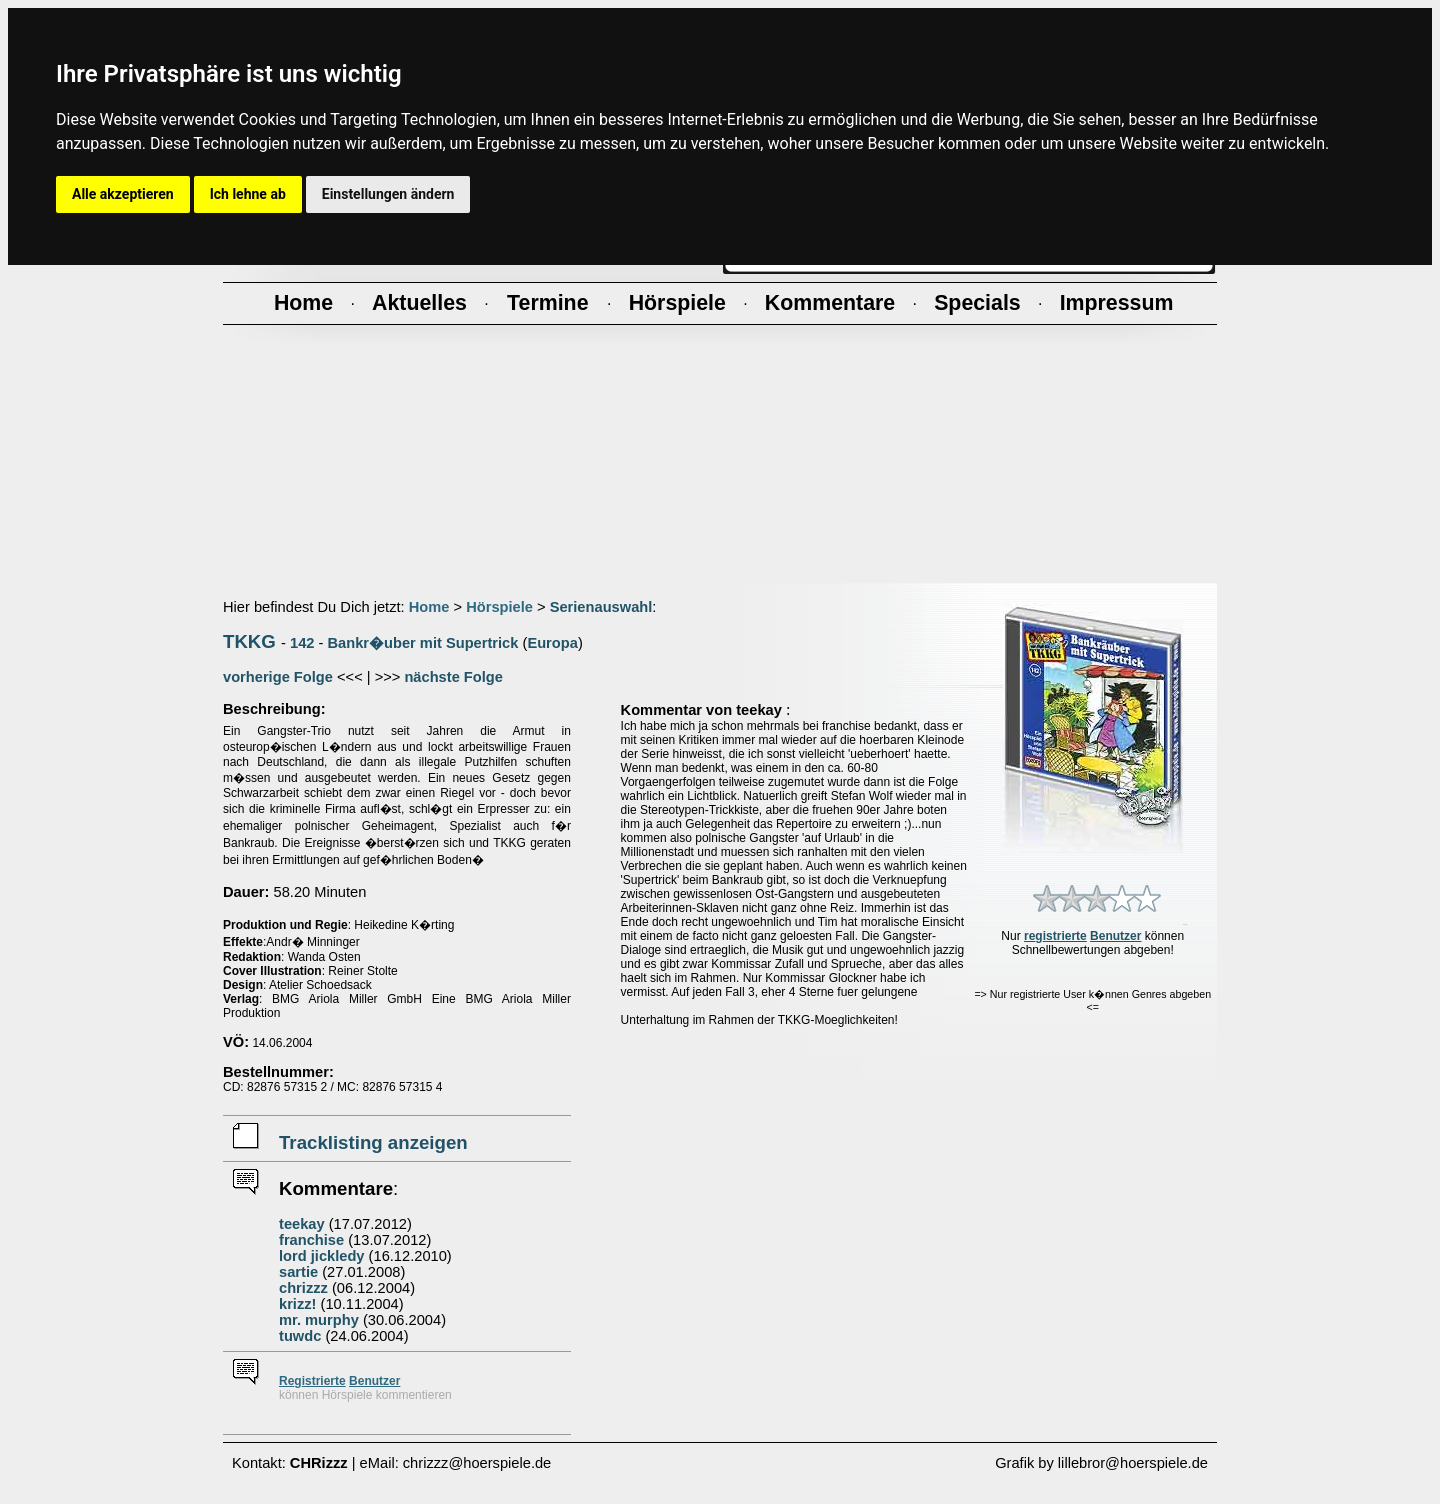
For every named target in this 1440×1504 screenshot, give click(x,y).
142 (302, 643)
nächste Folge (453, 677)
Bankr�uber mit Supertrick (423, 643)
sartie (298, 1272)
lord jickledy (322, 1256)
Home (429, 607)
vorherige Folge (278, 677)
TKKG (249, 641)
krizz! (297, 1304)
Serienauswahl (601, 607)
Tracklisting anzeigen (373, 1142)
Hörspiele (499, 607)
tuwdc (300, 1336)
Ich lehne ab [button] (248, 194)
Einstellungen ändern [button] (388, 194)
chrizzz (303, 1288)
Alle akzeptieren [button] (123, 194)
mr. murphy (319, 1320)
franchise (311, 1240)
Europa (552, 643)
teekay (302, 1224)
